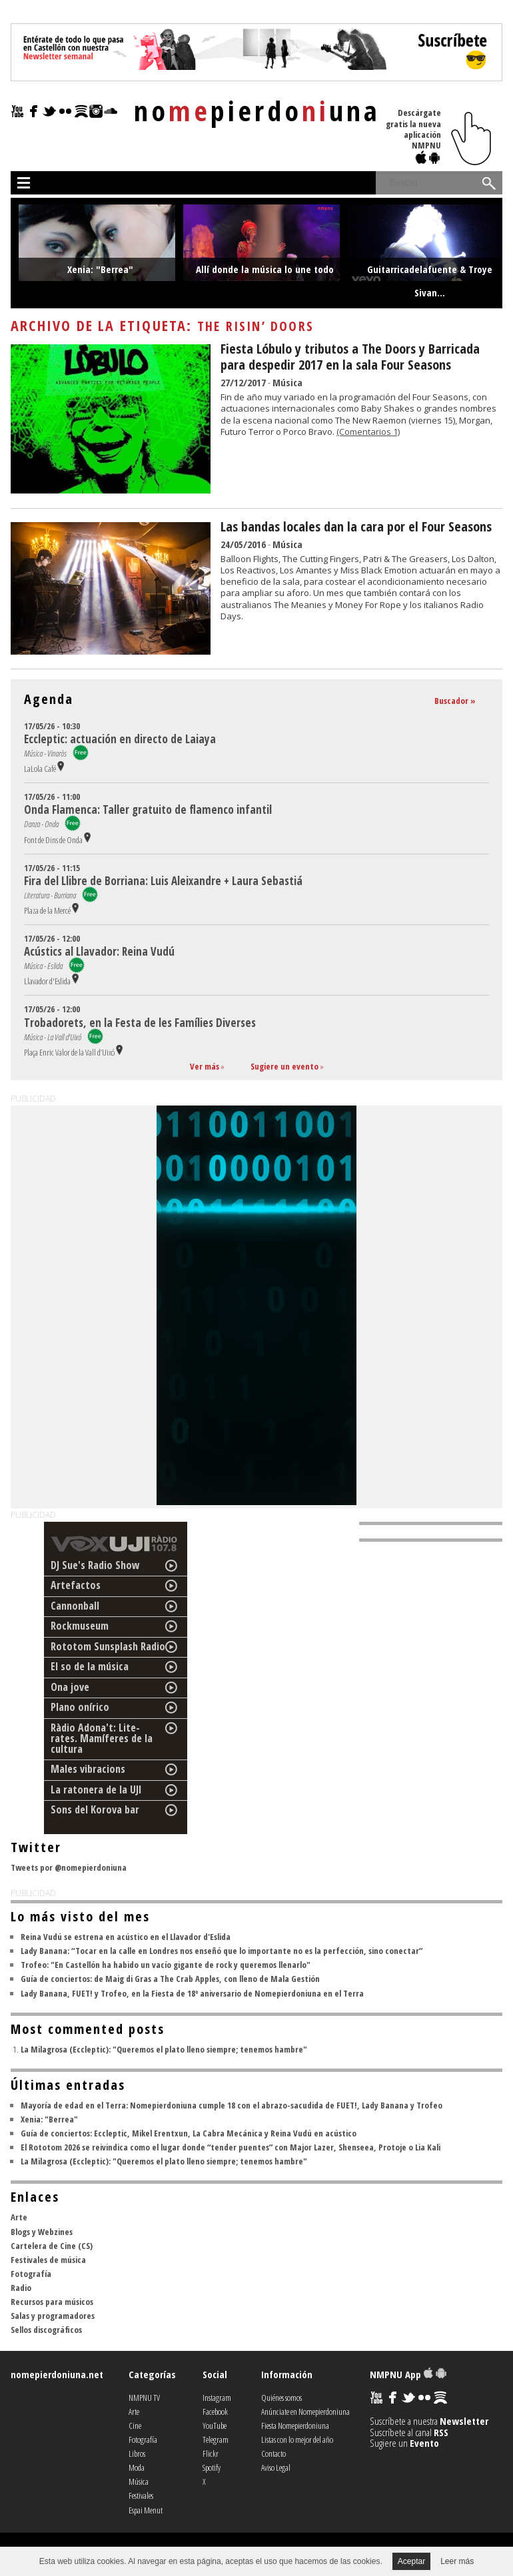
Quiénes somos (281, 2398)
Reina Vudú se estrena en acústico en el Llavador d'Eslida (126, 1937)
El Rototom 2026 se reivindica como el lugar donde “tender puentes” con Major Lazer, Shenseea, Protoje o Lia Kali (230, 2147)
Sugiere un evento (284, 1066)
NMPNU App (408, 2374)
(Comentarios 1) (368, 432)
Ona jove (70, 1687)
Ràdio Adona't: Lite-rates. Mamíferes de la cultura (102, 1738)
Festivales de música (48, 2260)
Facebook (215, 2411)
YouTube (215, 2425)
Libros (137, 2453)
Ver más (204, 1066)
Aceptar (411, 2561)
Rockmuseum (80, 1625)
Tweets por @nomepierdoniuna (69, 1867)
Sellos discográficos (46, 2330)
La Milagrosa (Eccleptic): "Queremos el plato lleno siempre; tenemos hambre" (164, 2049)
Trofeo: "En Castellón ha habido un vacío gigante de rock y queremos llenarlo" (165, 1965)
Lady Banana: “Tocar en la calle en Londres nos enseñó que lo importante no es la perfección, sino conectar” (221, 1951)
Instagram (217, 2398)
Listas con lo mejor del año (297, 2439)
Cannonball (75, 1605)
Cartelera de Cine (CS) (52, 2246)
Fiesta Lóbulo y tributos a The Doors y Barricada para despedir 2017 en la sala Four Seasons (350, 357)
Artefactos (76, 1585)
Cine (135, 2425)
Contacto (273, 2453)
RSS (441, 2432)
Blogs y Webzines (42, 2232)
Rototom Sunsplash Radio (108, 1646)
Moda (137, 2467)
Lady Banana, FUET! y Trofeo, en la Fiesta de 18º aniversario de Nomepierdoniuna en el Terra (192, 1993)
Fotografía (31, 2274)
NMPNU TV (144, 2398)
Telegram (216, 2439)
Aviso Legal (275, 2467)
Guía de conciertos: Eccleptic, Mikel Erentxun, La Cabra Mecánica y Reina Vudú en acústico (188, 2133)
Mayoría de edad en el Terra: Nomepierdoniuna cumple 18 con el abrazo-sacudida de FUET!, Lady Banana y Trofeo (231, 2105)
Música (287, 382)
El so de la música (90, 1666)
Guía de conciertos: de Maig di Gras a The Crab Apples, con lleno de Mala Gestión (170, 1979)
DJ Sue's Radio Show (95, 1565)
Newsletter (464, 2420)
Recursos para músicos (52, 2302)
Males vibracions (88, 1769)
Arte (19, 2217)
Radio (21, 2288)
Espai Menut (146, 2510)
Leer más (457, 2561)
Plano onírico (80, 1707)
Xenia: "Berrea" (49, 2119)
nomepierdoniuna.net (57, 2374)
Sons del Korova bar (95, 1809)
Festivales (141, 2495)
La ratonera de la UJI (96, 1789)
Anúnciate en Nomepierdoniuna (305, 2411)
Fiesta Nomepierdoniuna (295, 2425)
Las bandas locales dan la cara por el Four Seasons (356, 526)
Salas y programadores (53, 2316)
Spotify (212, 2467)
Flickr (211, 2453)
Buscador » (455, 701)
